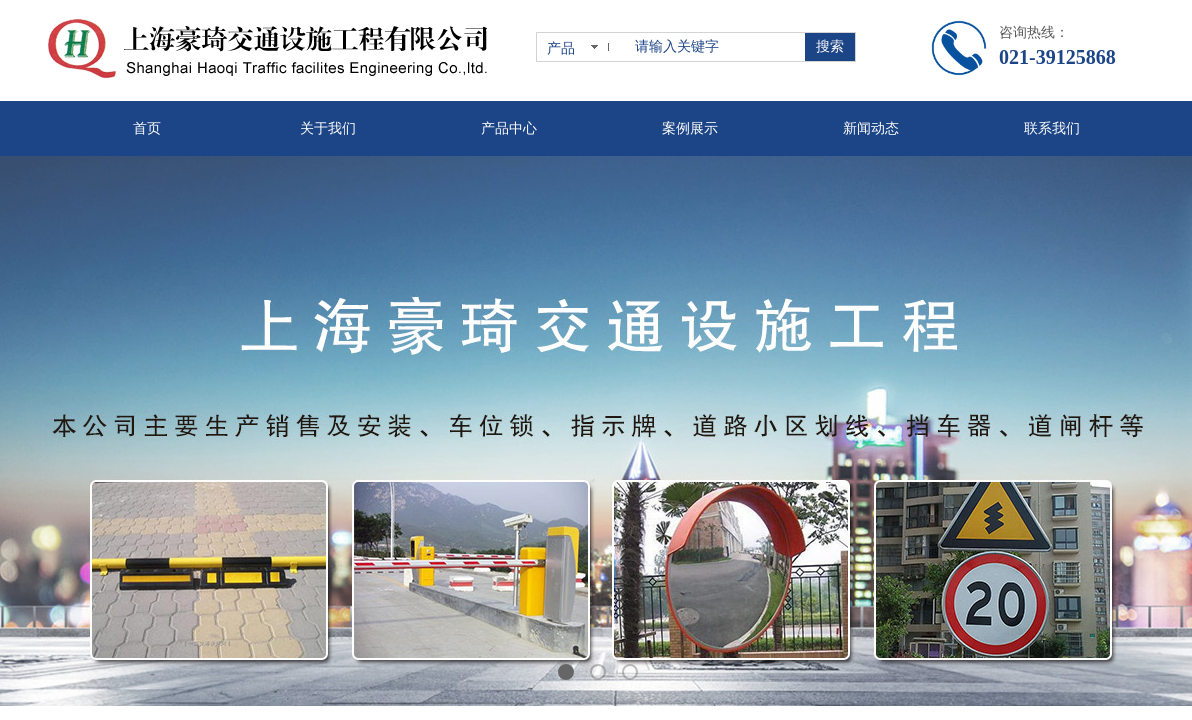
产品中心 (509, 128)
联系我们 (1052, 128)
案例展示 (690, 128)
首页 (147, 128)
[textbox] (716, 47)
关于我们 (328, 128)
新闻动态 (871, 128)
